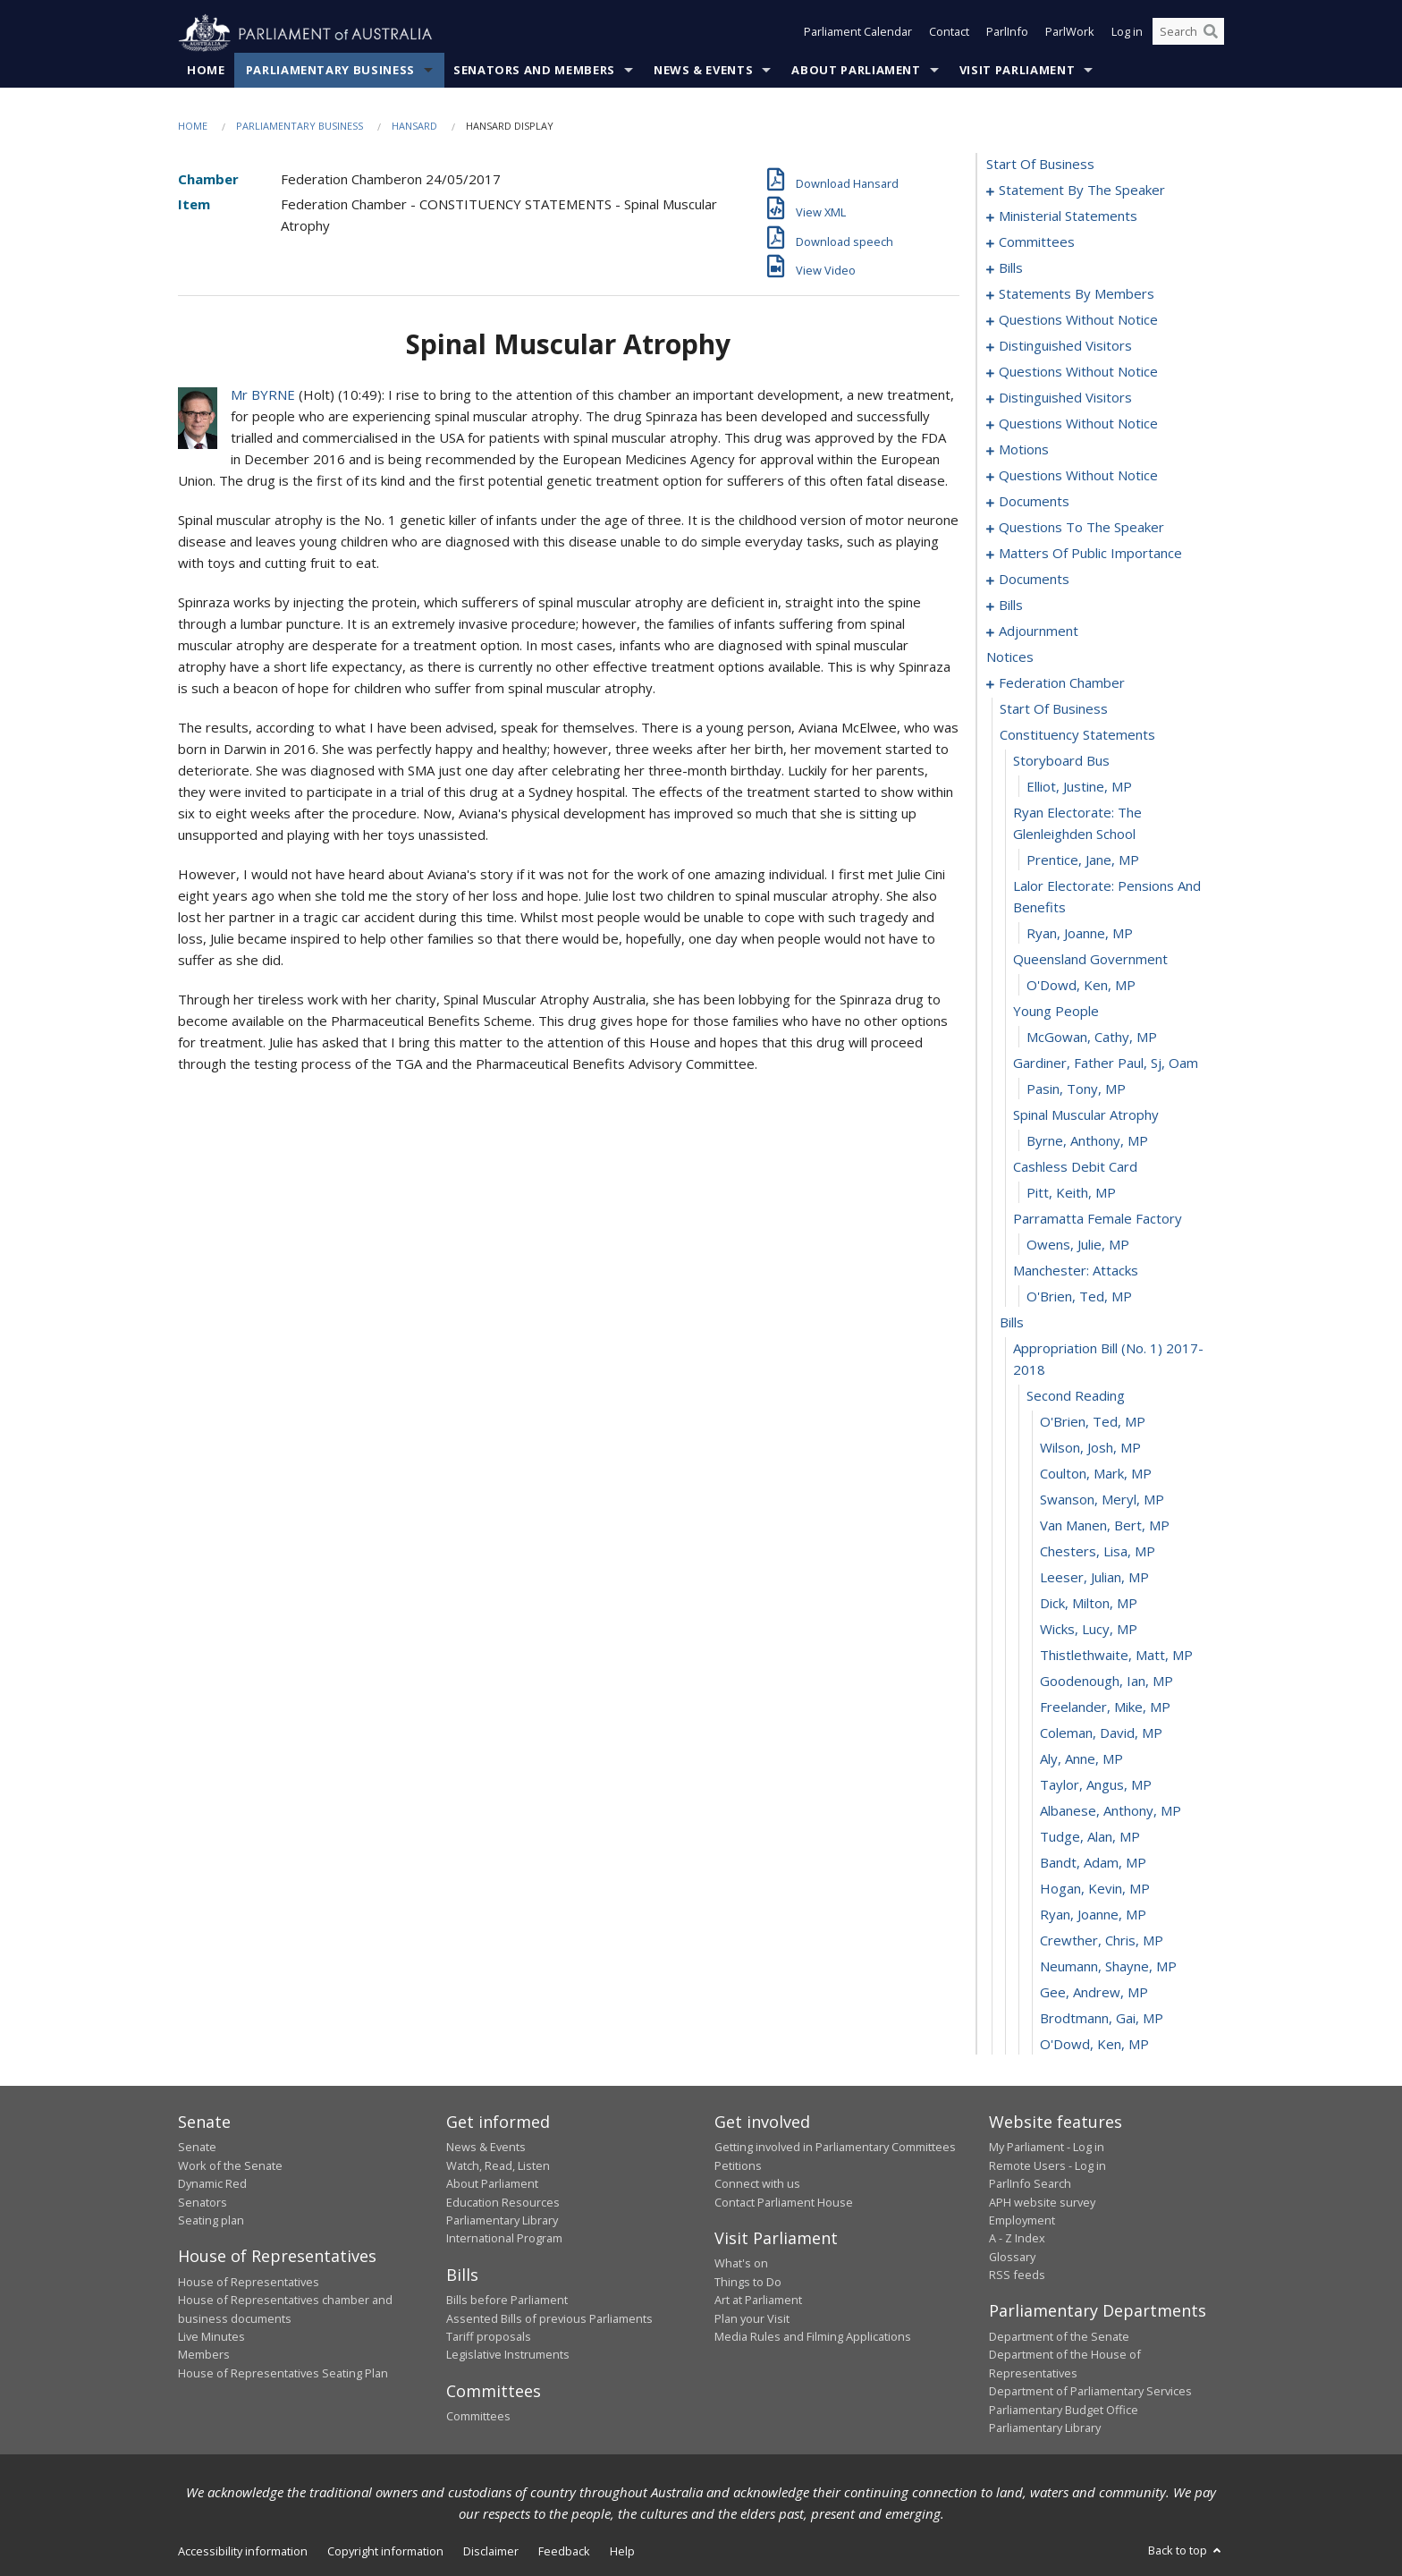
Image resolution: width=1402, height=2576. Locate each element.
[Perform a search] (1210, 34)
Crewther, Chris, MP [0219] (1101, 1941)
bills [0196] (1012, 1323)
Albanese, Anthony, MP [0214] (1110, 1811)
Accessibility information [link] (243, 2552)
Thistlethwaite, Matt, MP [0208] (1116, 1656)
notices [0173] (1010, 657)
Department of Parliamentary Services (1090, 2392)
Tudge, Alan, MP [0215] (1090, 1837)
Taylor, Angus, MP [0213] (1096, 1785)
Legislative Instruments (508, 2355)
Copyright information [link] (385, 2552)
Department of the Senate (1059, 2337)
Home (206, 71)
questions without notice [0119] (1078, 476)
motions (1024, 450)
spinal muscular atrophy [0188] (1086, 1115)
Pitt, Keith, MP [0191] (1071, 1193)
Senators (202, 2202)
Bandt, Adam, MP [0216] (1093, 1863)
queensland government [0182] (1090, 960)
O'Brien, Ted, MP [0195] (1079, 1297)
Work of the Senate (230, 2165)
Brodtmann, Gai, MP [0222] (1101, 2019)
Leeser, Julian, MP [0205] (1094, 1578)
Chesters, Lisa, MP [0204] (1097, 1552)
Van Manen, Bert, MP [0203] (1105, 1526)
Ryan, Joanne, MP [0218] (1093, 1915)
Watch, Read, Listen (498, 2165)
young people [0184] (1056, 1012)
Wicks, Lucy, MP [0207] (1088, 1630)
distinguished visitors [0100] (1065, 398)
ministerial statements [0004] (1068, 216)
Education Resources (503, 2202)
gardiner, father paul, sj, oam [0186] (1105, 1063)
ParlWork (1069, 34)
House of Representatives (248, 2282)
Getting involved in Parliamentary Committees (835, 2148)
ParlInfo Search (1030, 2184)
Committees (478, 2417)
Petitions (738, 2165)
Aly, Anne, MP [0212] (1081, 1759)
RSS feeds (1017, 2275)
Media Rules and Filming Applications (812, 2337)
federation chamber (1062, 683)
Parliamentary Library (502, 2221)
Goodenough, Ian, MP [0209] (1106, 1681)
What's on (741, 2264)
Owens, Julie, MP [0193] (1077, 1245)
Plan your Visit (752, 2318)
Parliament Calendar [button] (858, 34)
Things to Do (747, 2282)
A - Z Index (1017, 2239)
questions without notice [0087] (1078, 320)
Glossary (1012, 2257)
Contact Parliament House (783, 2202)
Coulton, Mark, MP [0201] (1096, 1474)
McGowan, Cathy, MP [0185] (1091, 1037)
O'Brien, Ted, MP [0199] (1092, 1422)
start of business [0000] (1040, 165)
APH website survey (1042, 2202)
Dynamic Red (212, 2184)
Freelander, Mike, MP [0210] (1105, 1707)
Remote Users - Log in (1047, 2165)
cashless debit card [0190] (1075, 1167)
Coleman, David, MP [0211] (1101, 1733)
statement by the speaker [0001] (1082, 190)
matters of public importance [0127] (1090, 554)
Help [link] (622, 2552)
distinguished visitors (1065, 346)
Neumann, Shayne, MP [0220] (1108, 1967)
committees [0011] (1037, 242)
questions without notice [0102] (1078, 424)
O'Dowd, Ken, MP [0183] (1081, 986)
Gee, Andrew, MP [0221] (1094, 1993)
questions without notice (1078, 372)
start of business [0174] (1054, 709)
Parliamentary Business (330, 71)
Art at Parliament (758, 2300)
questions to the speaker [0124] (1081, 528)
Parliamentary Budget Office (1063, 2410)
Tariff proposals (488, 2337)
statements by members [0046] (1076, 294)
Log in (1127, 34)
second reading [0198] (1075, 1396)
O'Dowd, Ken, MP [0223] (1094, 2045)
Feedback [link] (564, 2552)
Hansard (414, 126)
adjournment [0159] (1038, 631)
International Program (504, 2239)
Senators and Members (534, 71)
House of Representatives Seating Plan (283, 2373)
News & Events (703, 71)
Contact (949, 34)
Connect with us (757, 2184)
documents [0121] (1034, 502)
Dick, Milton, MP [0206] (1088, 1604)
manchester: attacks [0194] (1075, 1271)
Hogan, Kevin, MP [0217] (1095, 1889)
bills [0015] (1011, 268)
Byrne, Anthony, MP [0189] (1087, 1141)
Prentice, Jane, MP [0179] (1082, 860)
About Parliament (855, 71)
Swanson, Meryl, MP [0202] (1102, 1500)
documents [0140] (1034, 580)
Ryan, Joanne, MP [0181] (1079, 934)
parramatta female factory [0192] (1097, 1219)
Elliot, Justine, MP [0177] (1079, 787)
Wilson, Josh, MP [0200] (1090, 1448)
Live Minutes (211, 2337)
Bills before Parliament (507, 2300)
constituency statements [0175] (1077, 735)
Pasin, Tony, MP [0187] (1076, 1089)
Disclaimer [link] (491, 2552)
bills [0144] (1011, 605)
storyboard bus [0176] (1061, 761)
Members (204, 2355)
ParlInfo (1007, 34)
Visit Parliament (1017, 71)
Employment (1022, 2221)
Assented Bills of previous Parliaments (549, 2318)
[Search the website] (1188, 34)
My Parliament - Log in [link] (1046, 2148)
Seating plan (211, 2221)
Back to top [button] (1186, 2551)
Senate (197, 2148)
